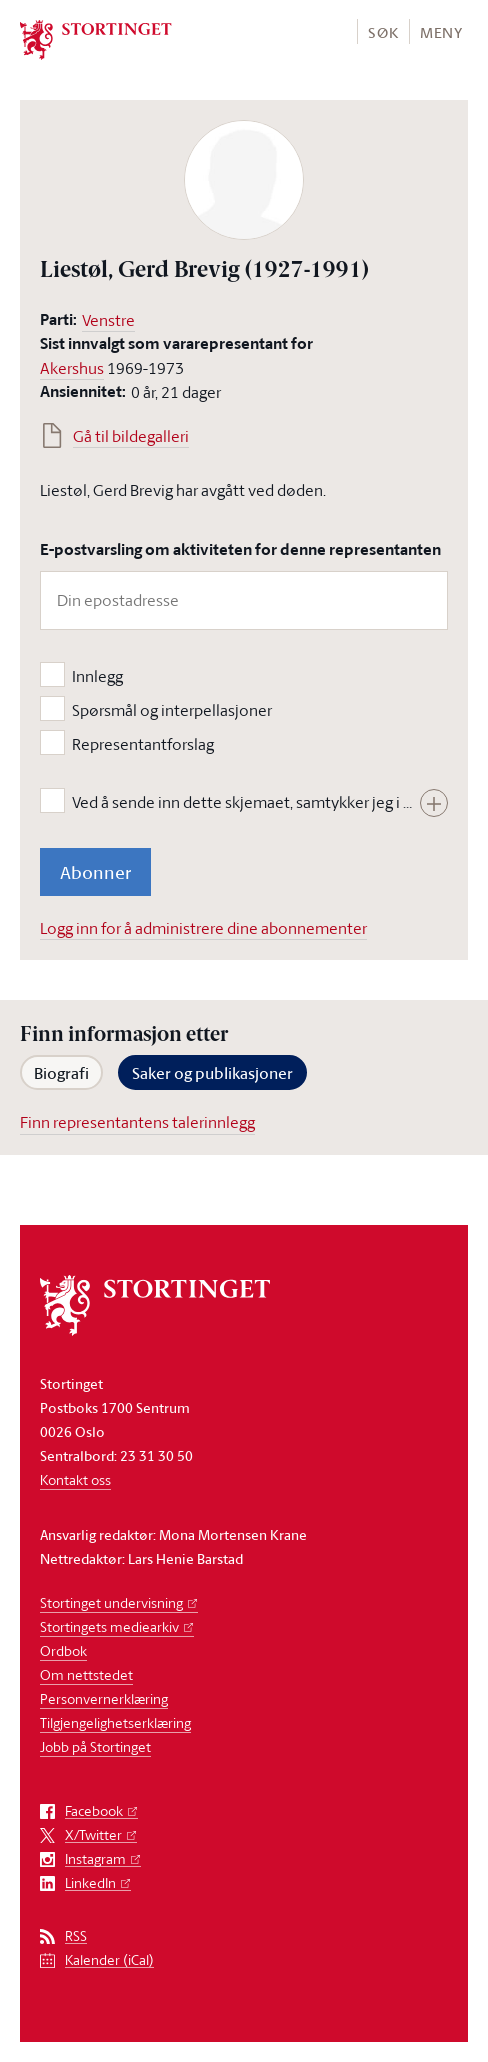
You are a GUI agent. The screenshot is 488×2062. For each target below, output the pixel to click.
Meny (441, 32)
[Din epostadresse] (244, 600)
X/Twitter (93, 1835)
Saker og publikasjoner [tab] (212, 1073)
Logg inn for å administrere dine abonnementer (203, 928)
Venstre (108, 320)
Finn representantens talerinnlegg (137, 1122)
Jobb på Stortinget (95, 1746)
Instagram (95, 1859)
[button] (382, 31)
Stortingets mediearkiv (109, 1626)
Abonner (95, 872)
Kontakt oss (75, 1479)
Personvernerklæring (104, 1698)
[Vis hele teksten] (434, 803)
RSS (76, 1936)
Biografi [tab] (61, 1073)
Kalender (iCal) (109, 1960)
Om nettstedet (86, 1674)
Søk (383, 32)
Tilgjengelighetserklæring (115, 1722)
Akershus (72, 368)
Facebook (94, 1811)
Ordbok (63, 1650)
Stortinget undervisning (111, 1602)
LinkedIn (90, 1883)
